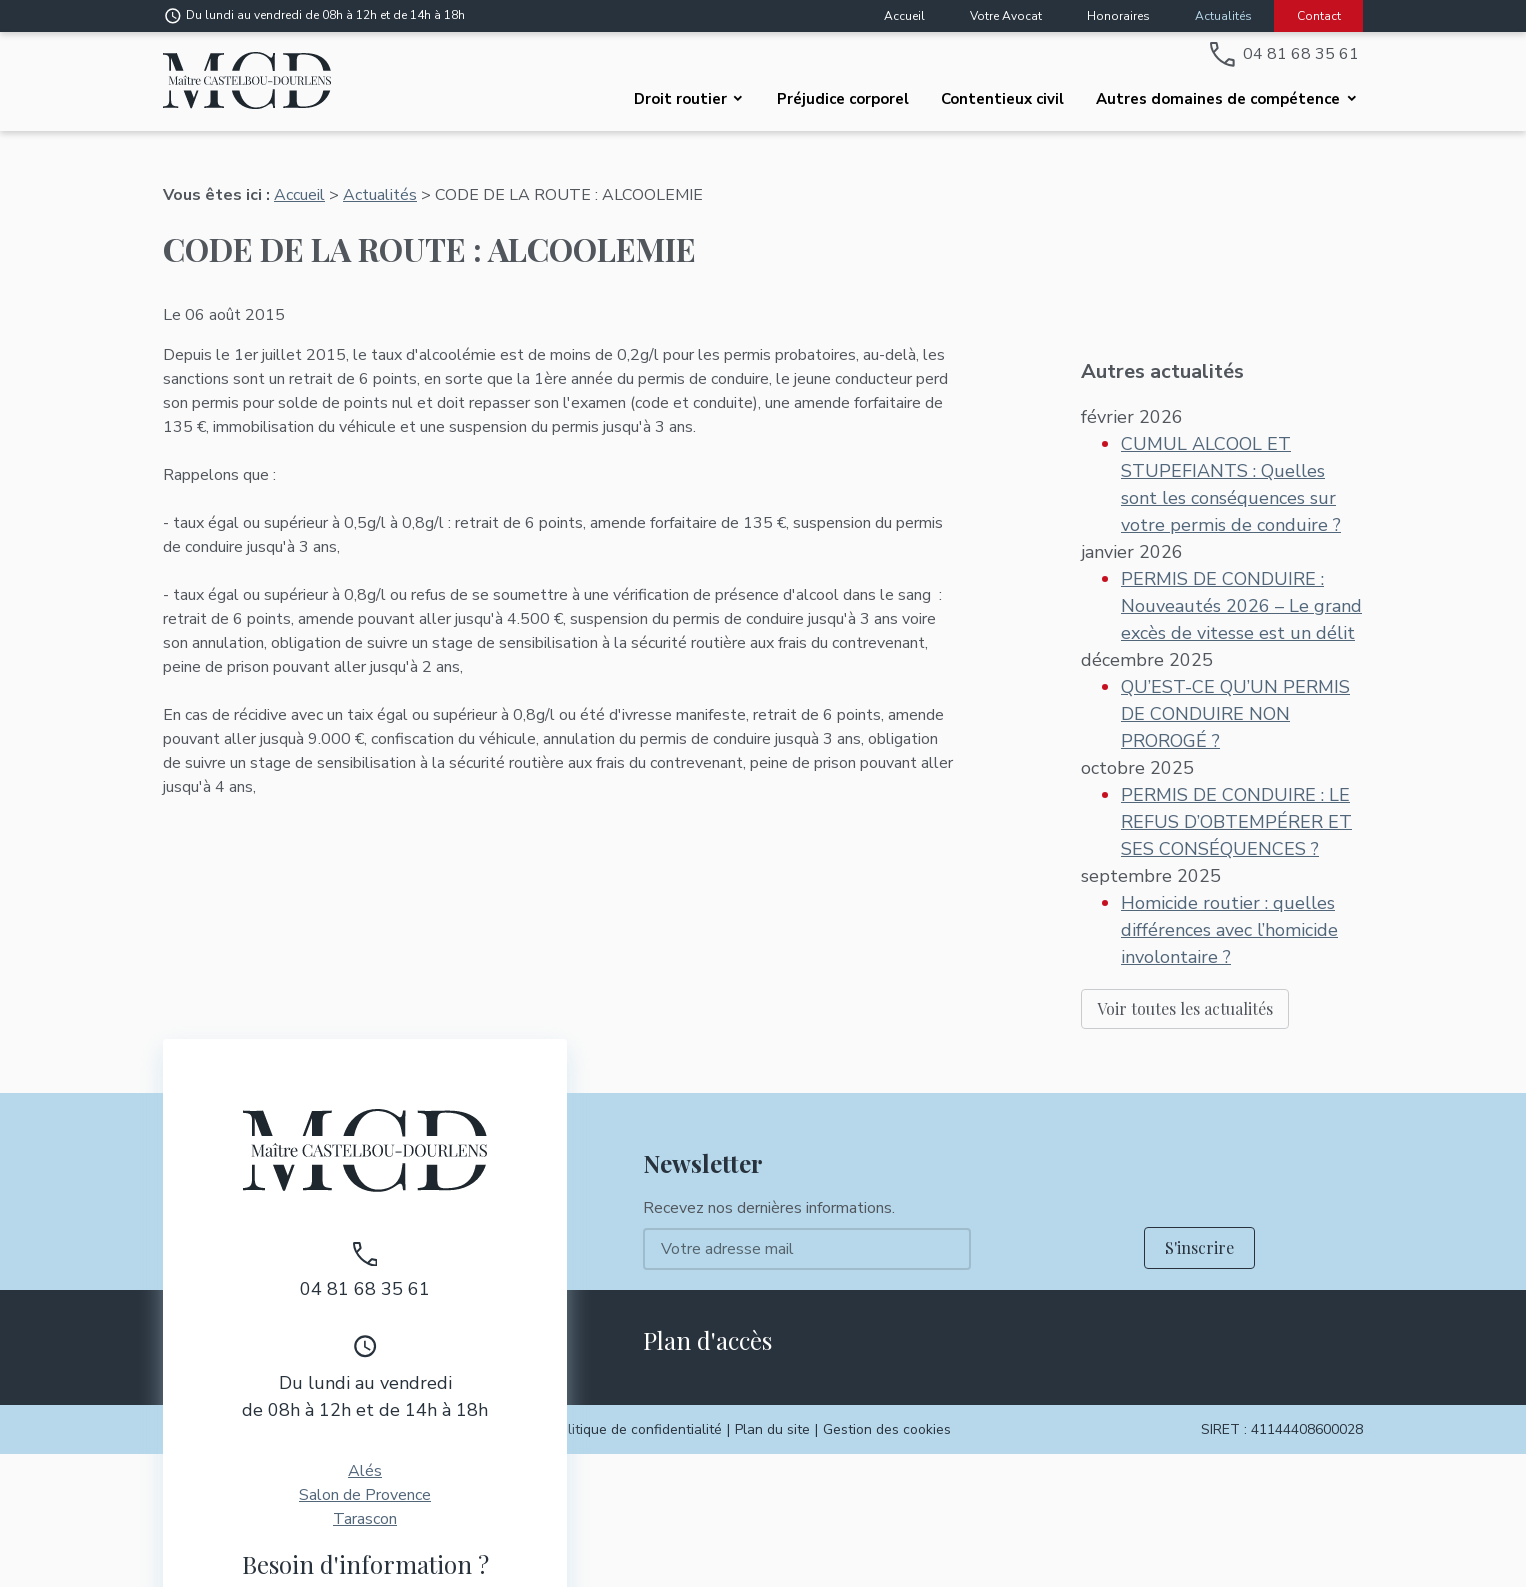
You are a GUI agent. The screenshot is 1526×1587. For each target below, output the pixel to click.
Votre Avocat (1006, 16)
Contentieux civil (1002, 99)
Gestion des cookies (887, 1321)
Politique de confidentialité (637, 1321)
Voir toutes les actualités (1185, 932)
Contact (1319, 16)
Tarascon (365, 1411)
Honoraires (1118, 16)
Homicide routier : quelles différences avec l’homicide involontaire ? (1229, 854)
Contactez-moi (365, 1512)
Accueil (904, 16)
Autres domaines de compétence (1218, 99)
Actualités (1223, 16)
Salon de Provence (365, 1387)
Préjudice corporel (843, 99)
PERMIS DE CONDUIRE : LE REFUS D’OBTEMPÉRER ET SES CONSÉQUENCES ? (1236, 746)
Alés (365, 1363)
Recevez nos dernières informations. (769, 1100)
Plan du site (772, 1321)
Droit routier (680, 99)
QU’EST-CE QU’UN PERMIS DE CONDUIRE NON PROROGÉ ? (1235, 638)
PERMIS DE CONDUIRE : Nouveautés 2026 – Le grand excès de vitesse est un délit (1241, 530)
